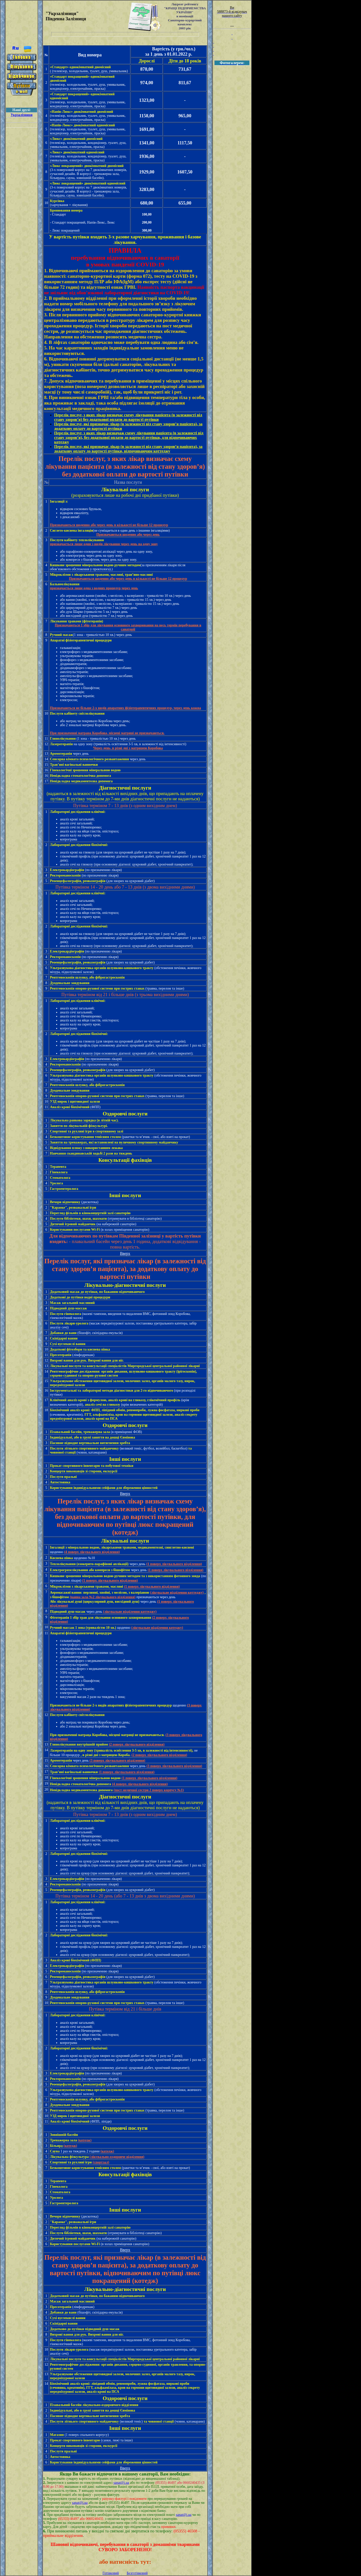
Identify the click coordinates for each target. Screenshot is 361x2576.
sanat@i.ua (121, 2483)
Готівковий (111, 2573)
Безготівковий (137, 2573)
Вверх (125, 1253)
